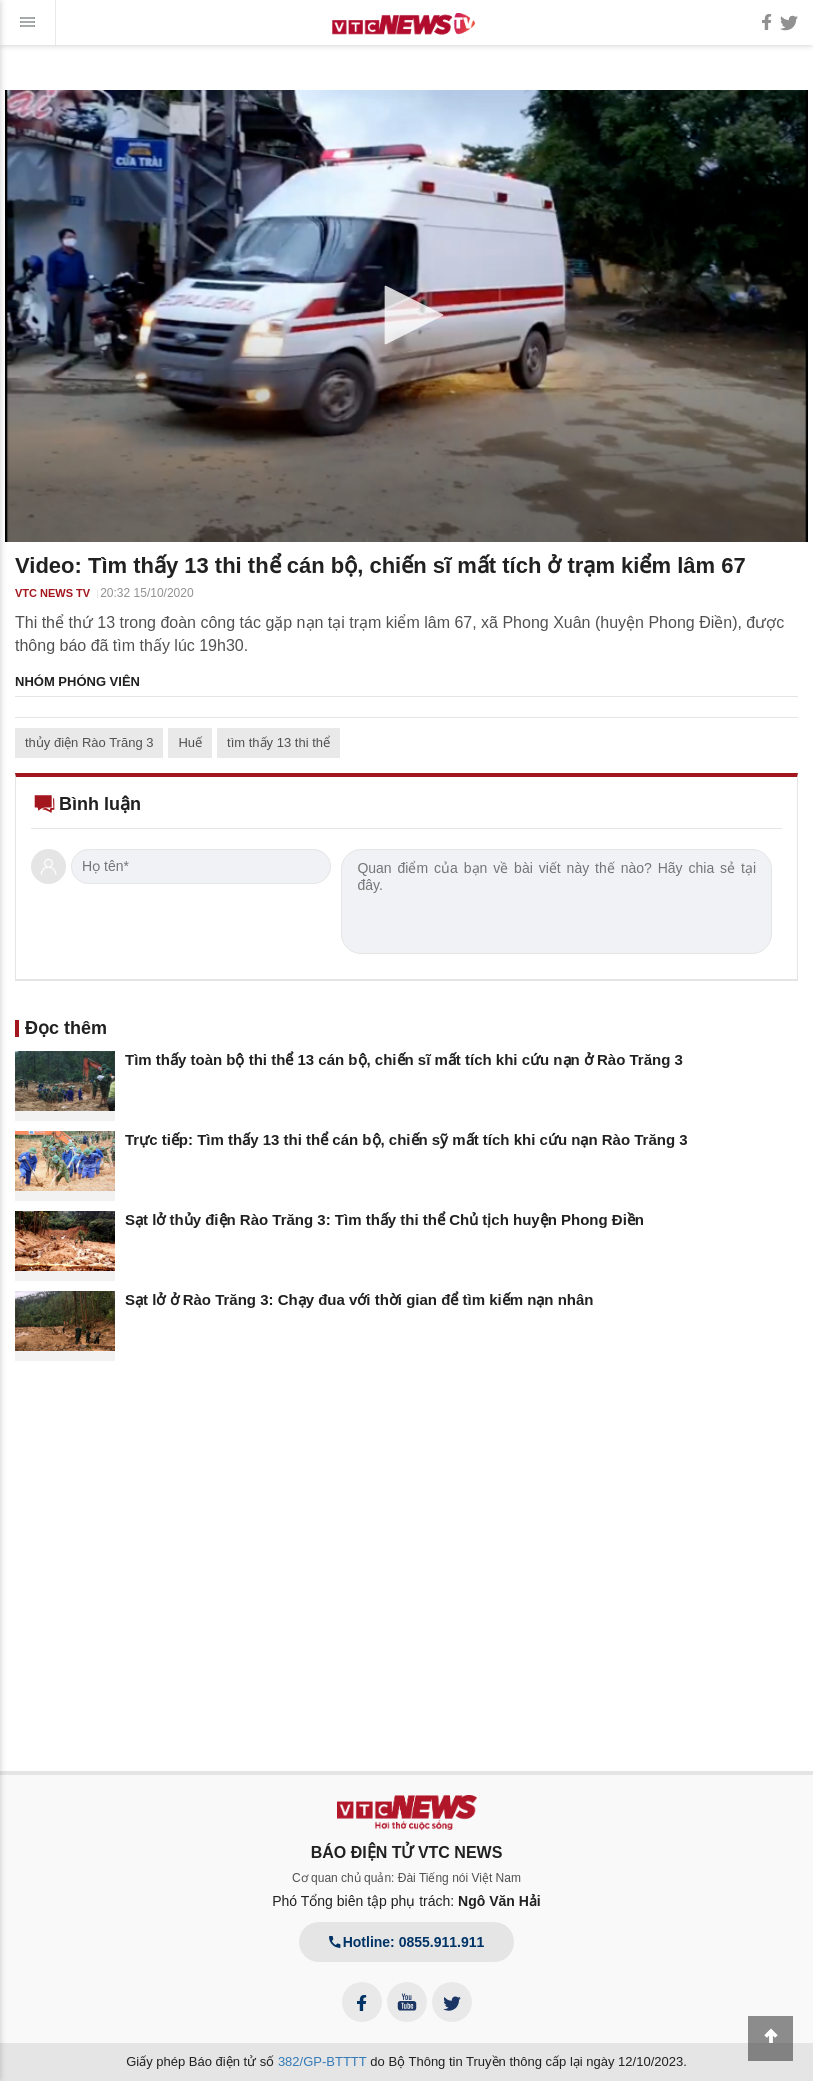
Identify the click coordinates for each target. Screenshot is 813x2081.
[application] (406, 316)
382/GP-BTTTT (322, 2061)
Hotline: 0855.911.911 (407, 1942)
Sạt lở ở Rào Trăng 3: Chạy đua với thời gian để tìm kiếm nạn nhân (359, 1299)
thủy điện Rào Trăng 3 (89, 742)
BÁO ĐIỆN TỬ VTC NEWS (407, 1852)
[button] (407, 315)
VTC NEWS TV (52, 593)
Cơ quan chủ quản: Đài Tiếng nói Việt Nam (406, 1878)
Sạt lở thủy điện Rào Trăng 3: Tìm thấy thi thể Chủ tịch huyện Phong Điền (384, 1219)
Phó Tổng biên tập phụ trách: (406, 1901)
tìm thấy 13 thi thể (278, 742)
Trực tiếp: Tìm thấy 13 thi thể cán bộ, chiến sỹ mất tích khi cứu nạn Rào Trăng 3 (406, 1139)
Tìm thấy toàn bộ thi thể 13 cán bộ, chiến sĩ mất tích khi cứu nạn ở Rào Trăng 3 (404, 1059)
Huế (190, 742)
